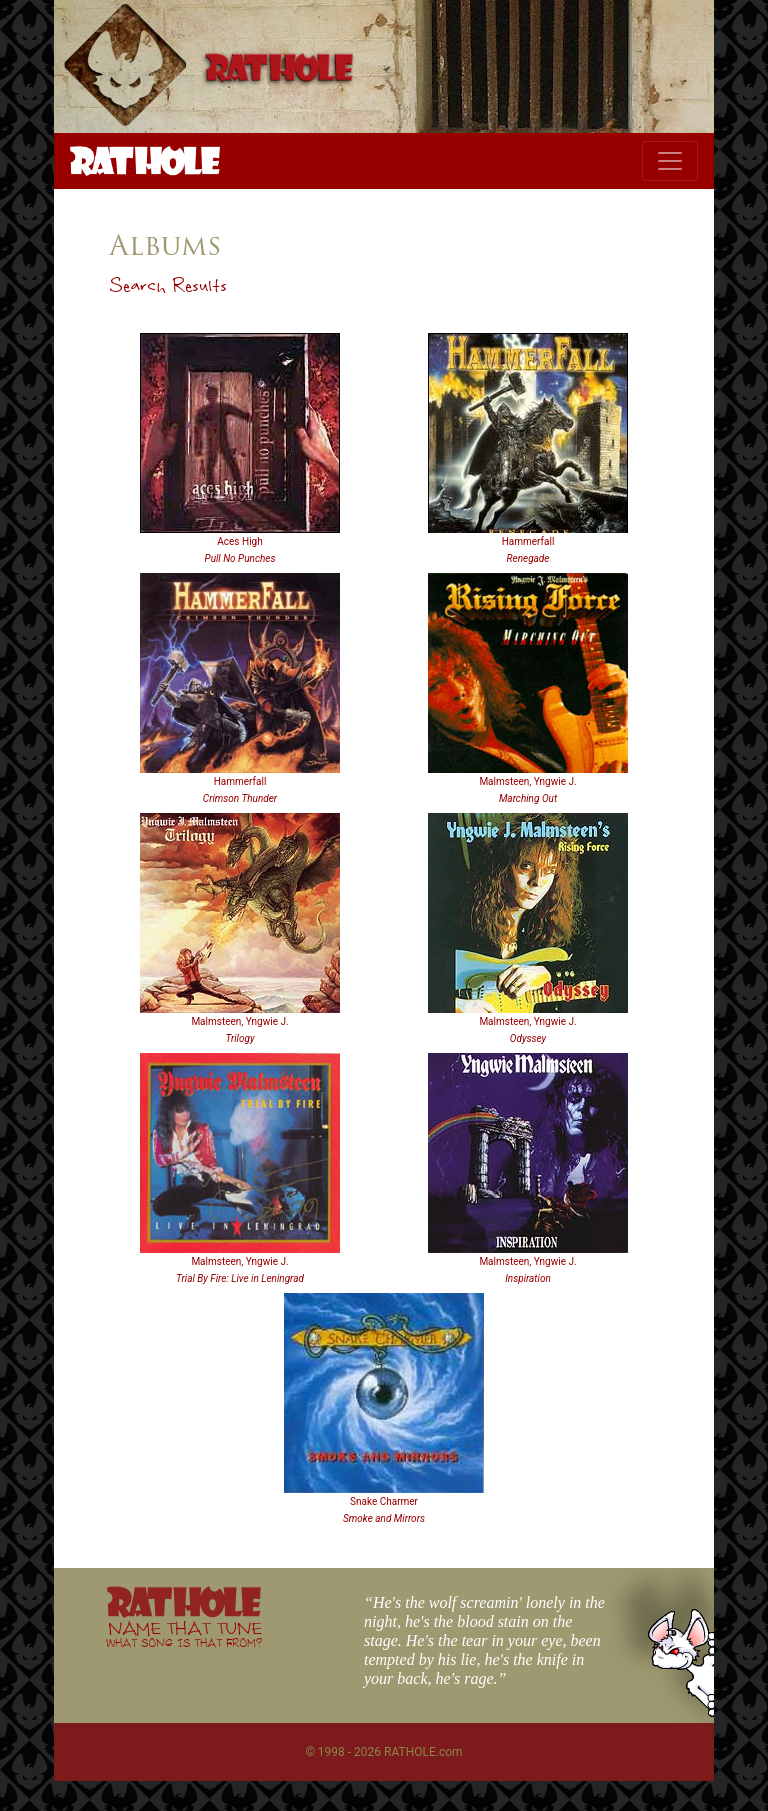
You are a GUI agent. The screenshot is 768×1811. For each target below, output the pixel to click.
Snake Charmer (384, 1501)
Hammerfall (528, 541)
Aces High (239, 541)
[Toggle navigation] (670, 161)
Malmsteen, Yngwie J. (527, 781)
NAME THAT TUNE (184, 1633)
